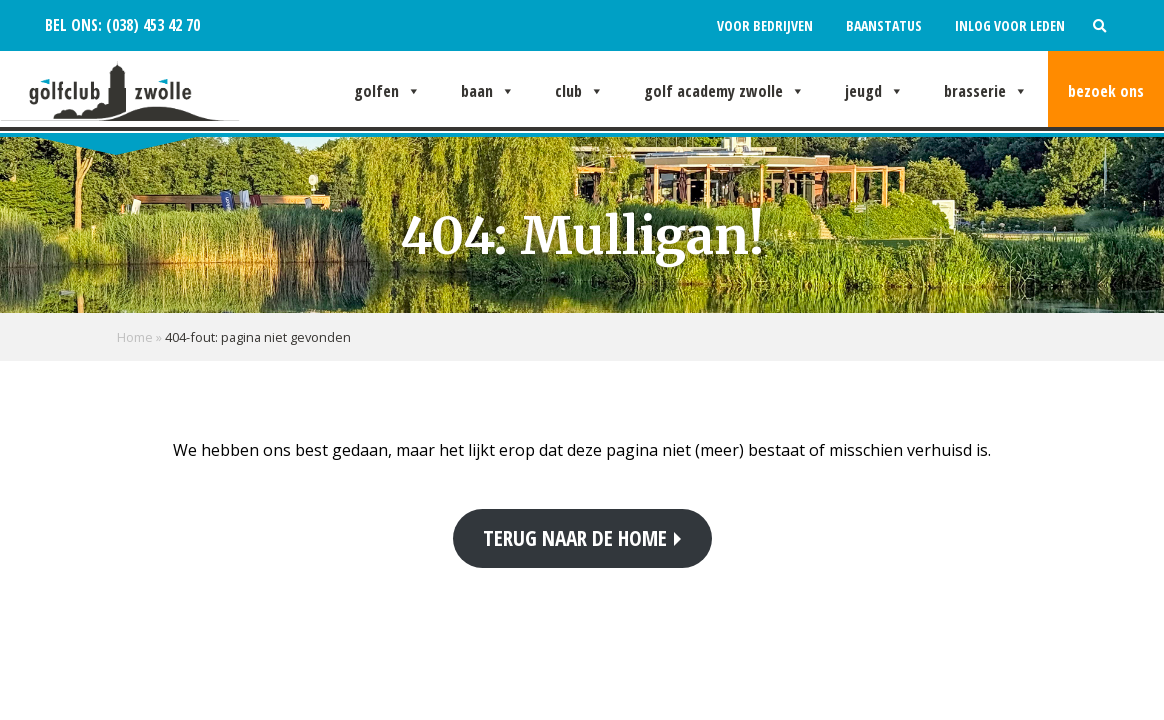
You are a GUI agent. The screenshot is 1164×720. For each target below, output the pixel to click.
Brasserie (986, 91)
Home (135, 337)
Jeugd (874, 91)
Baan (488, 91)
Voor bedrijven (765, 25)
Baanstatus (884, 25)
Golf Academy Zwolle (724, 91)
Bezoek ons (1106, 91)
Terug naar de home (575, 537)
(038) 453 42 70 (151, 25)
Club (579, 91)
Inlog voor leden (1010, 25)
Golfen (387, 91)
